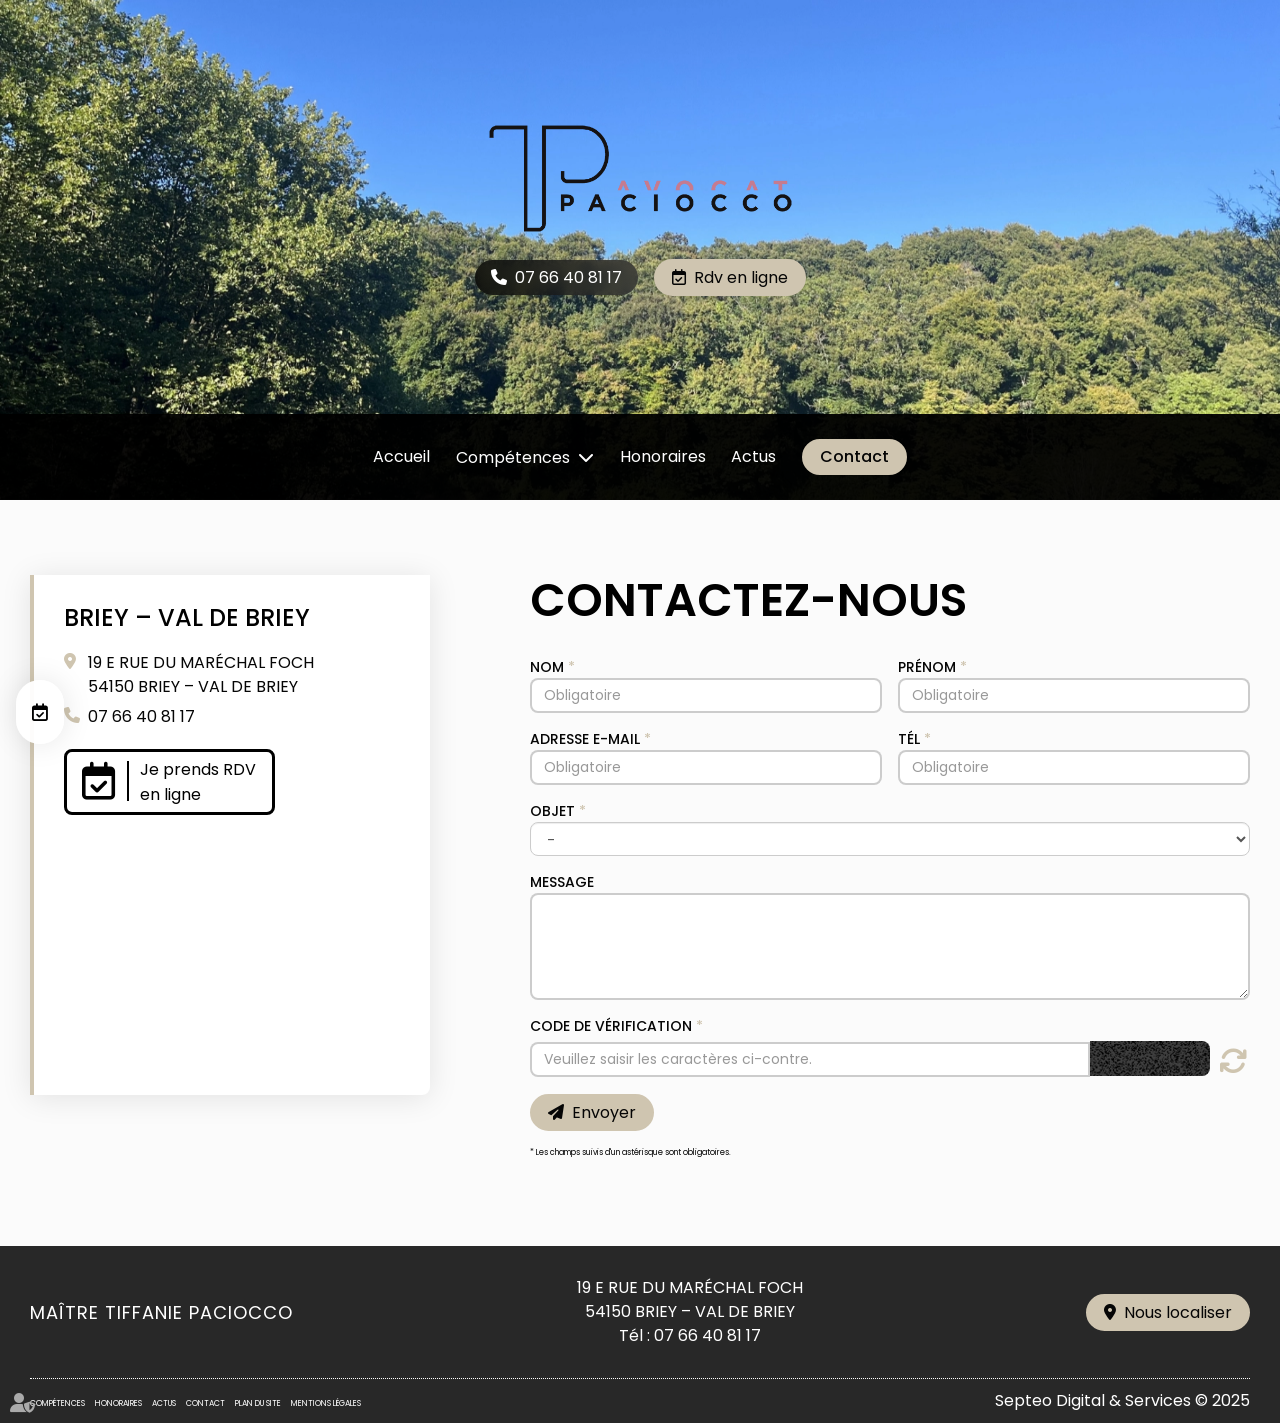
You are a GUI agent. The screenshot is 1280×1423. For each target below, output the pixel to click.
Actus (753, 456)
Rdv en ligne (741, 277)
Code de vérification (611, 1026)
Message (562, 882)
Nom (547, 667)
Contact (854, 456)
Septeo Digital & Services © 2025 (1122, 1400)
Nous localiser (1178, 1312)
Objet (552, 811)
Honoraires (663, 456)
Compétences (513, 457)
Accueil (401, 456)
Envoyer (604, 1112)
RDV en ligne (40, 712)
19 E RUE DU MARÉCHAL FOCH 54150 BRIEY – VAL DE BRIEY (201, 674)
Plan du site (258, 1403)
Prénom (927, 667)
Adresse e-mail (585, 739)
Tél (909, 739)
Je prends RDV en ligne (198, 782)
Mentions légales (326, 1403)
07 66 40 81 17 (568, 277)
